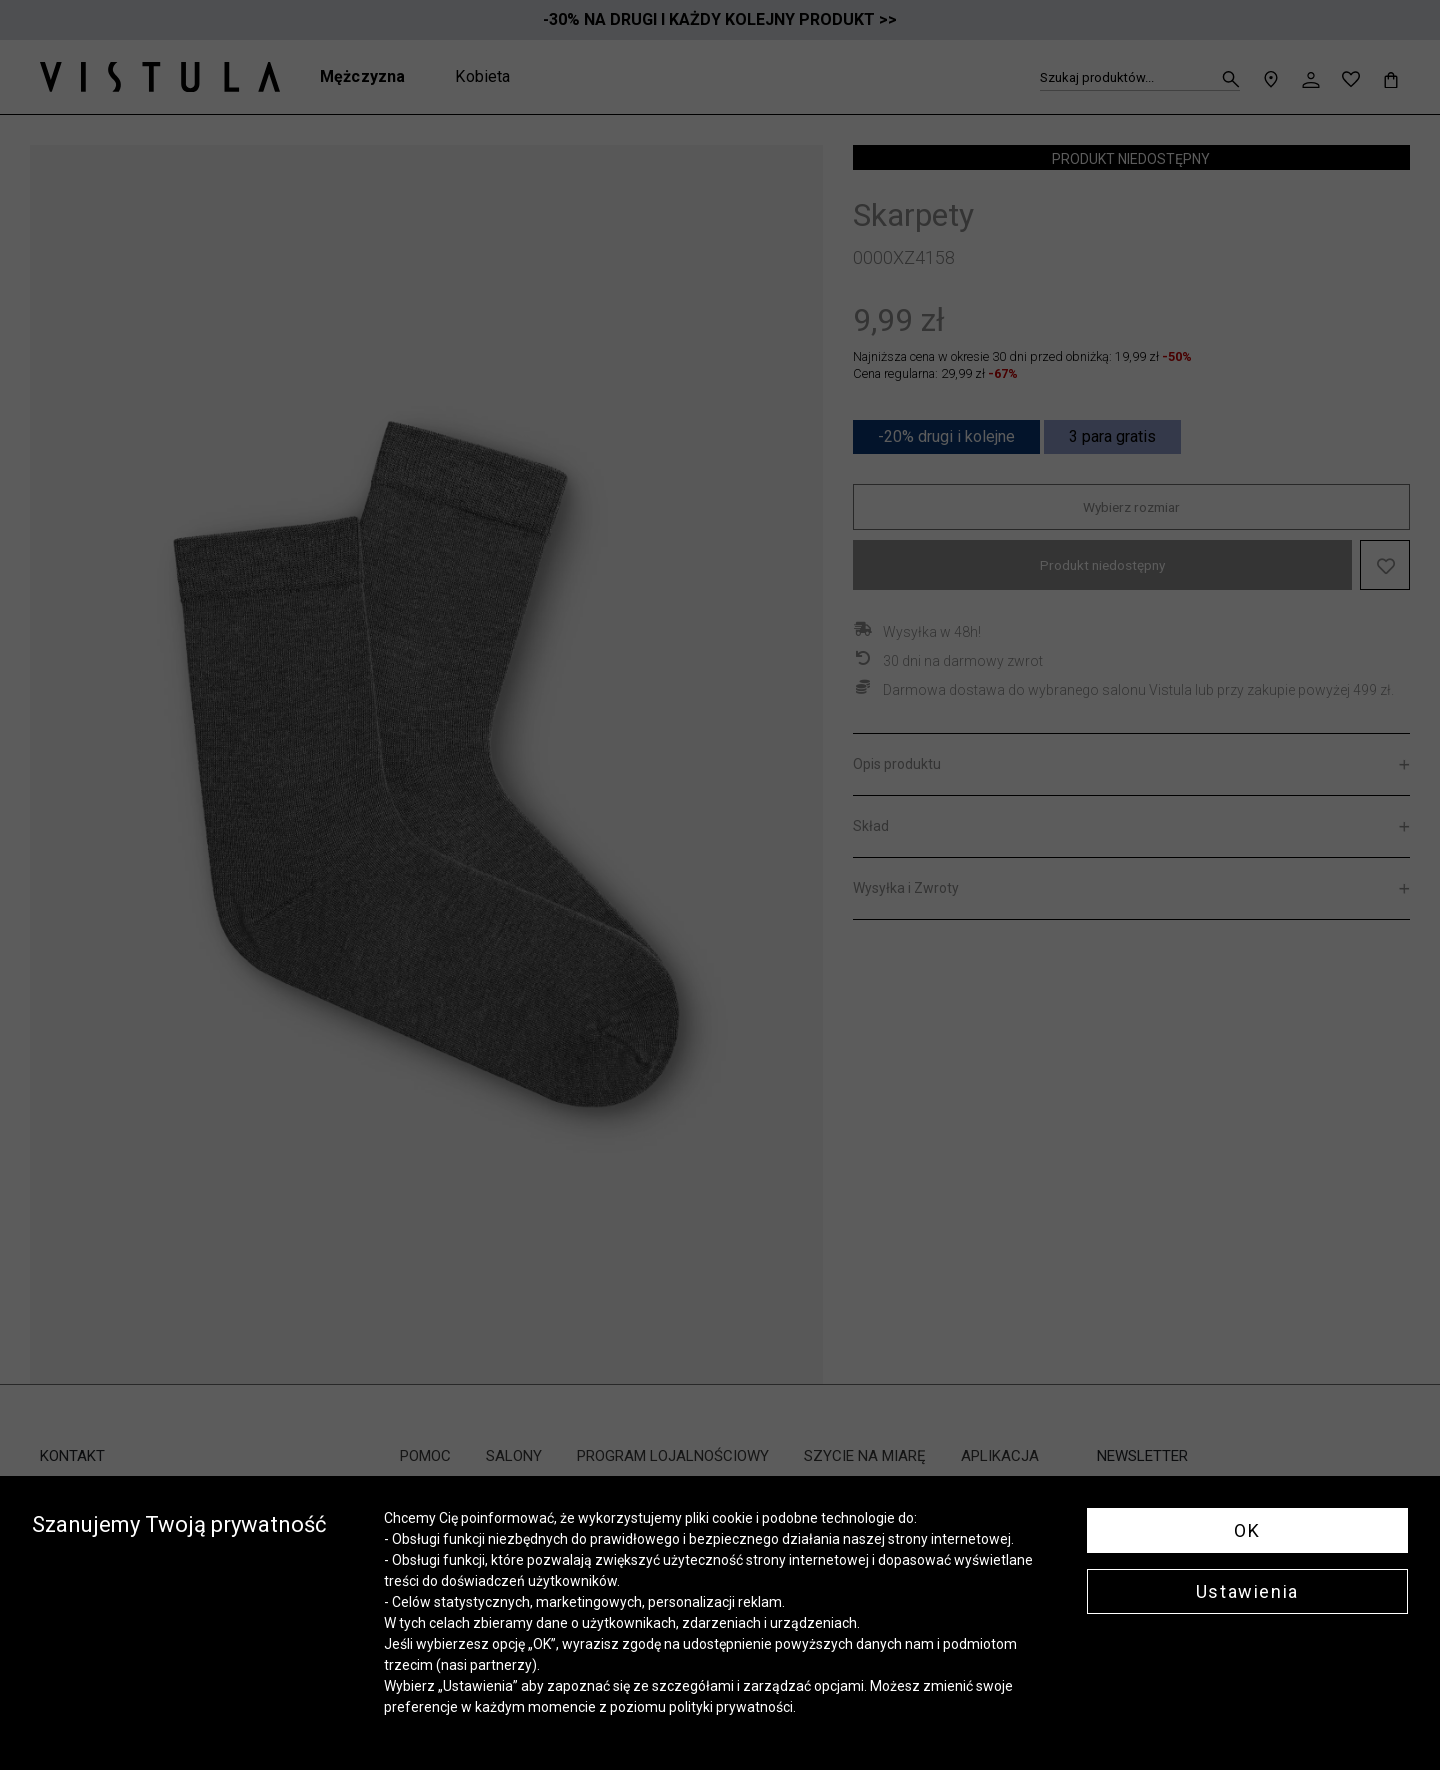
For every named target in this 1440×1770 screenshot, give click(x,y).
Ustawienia (1247, 1591)
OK (1247, 1530)
